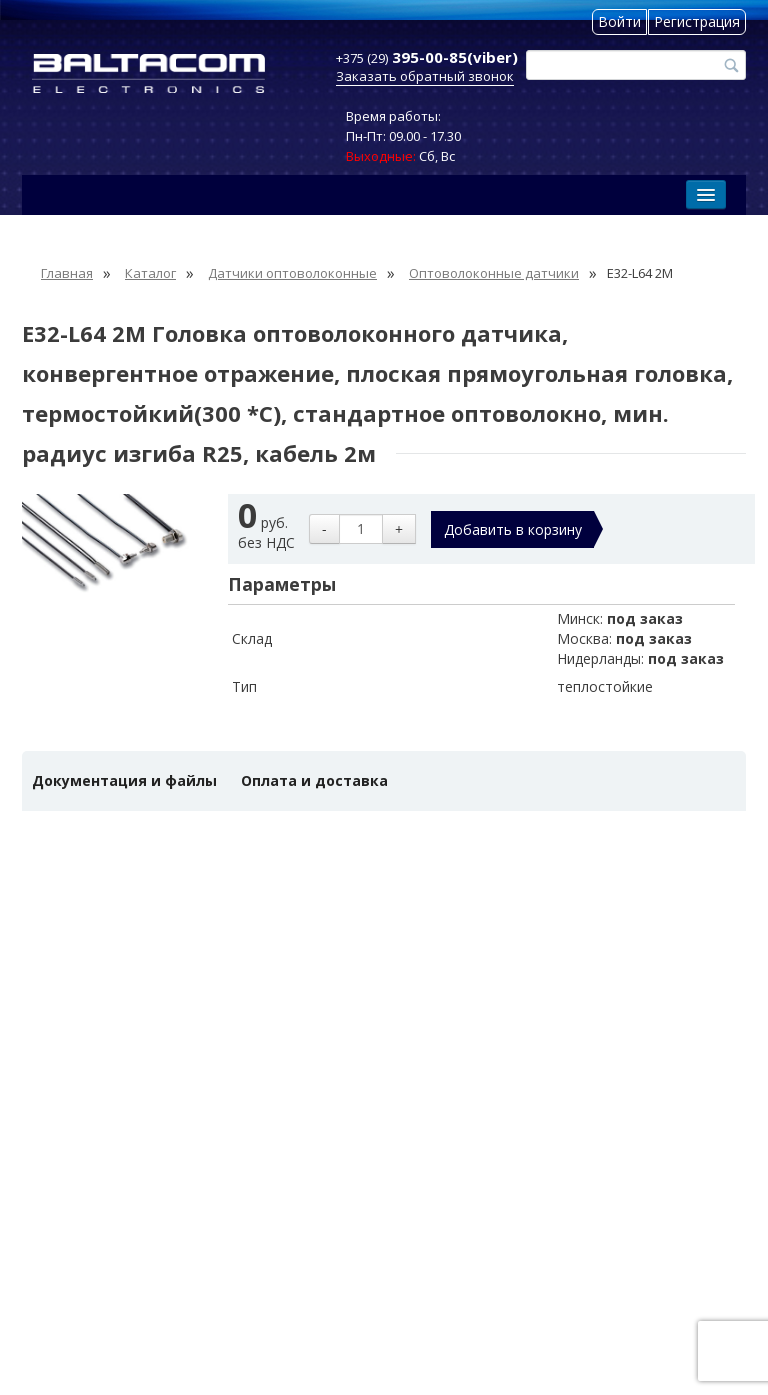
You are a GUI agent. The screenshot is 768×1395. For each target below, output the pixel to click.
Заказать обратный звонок (425, 76)
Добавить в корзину (513, 529)
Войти (619, 21)
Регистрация (697, 21)
